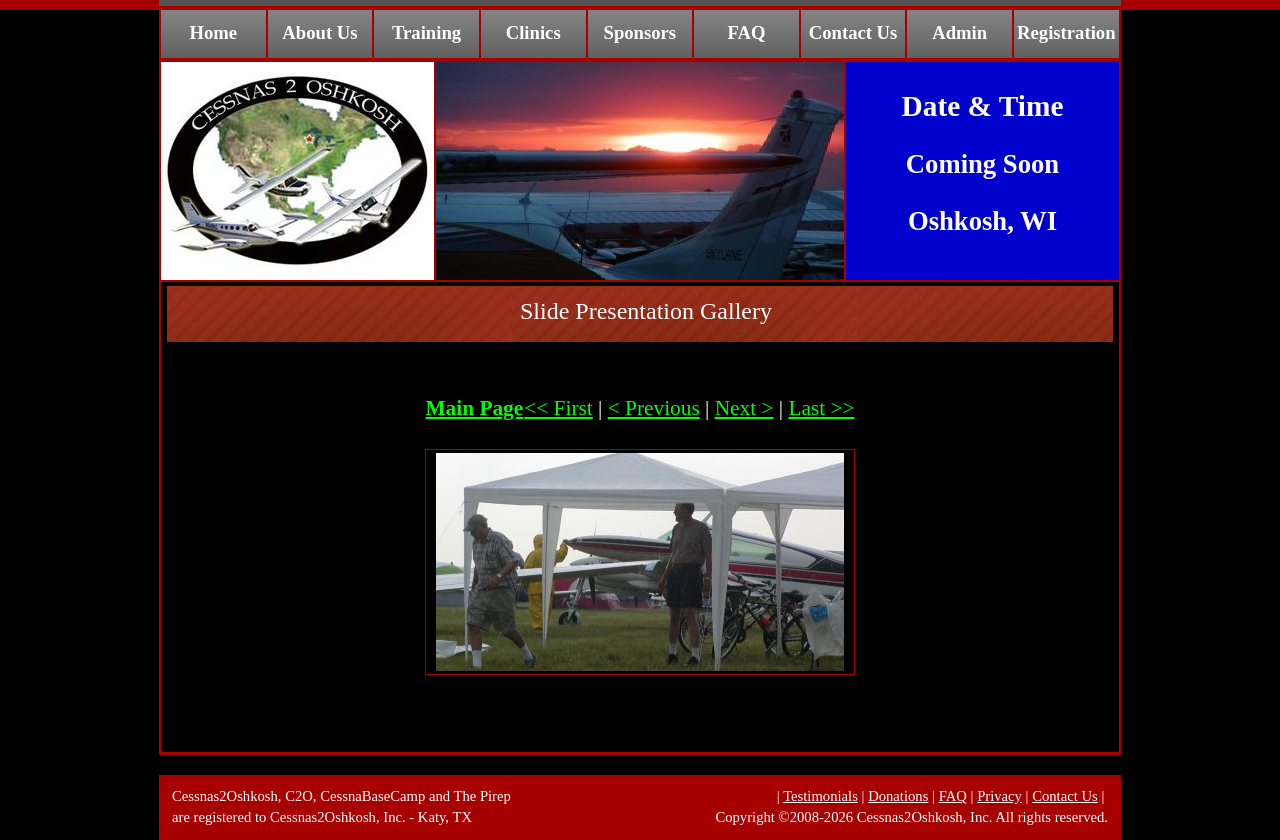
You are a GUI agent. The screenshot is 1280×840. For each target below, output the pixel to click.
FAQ (746, 32)
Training (426, 32)
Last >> (821, 408)
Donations (898, 796)
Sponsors (640, 32)
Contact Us (853, 32)
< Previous (654, 408)
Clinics (533, 32)
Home (213, 32)
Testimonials (820, 796)
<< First (558, 408)
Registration (1066, 32)
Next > (744, 408)
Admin (959, 32)
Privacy (999, 796)
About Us (319, 32)
